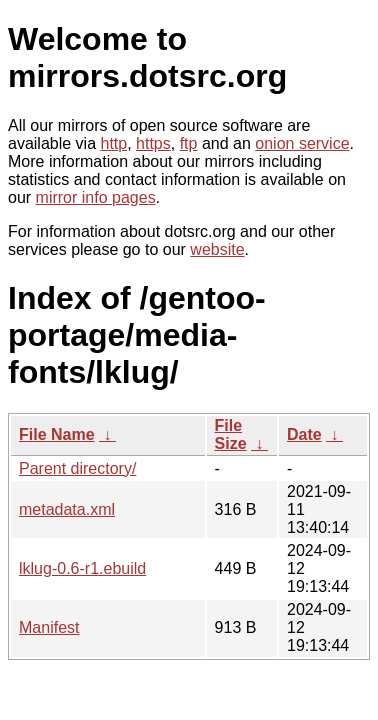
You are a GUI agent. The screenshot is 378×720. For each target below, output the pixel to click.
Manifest (49, 627)
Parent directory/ (77, 468)
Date (304, 434)
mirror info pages (96, 197)
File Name (57, 434)
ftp (189, 143)
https (153, 143)
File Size (231, 434)
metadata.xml (67, 509)
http (114, 143)
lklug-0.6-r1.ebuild (82, 568)
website (217, 249)
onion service (302, 143)
